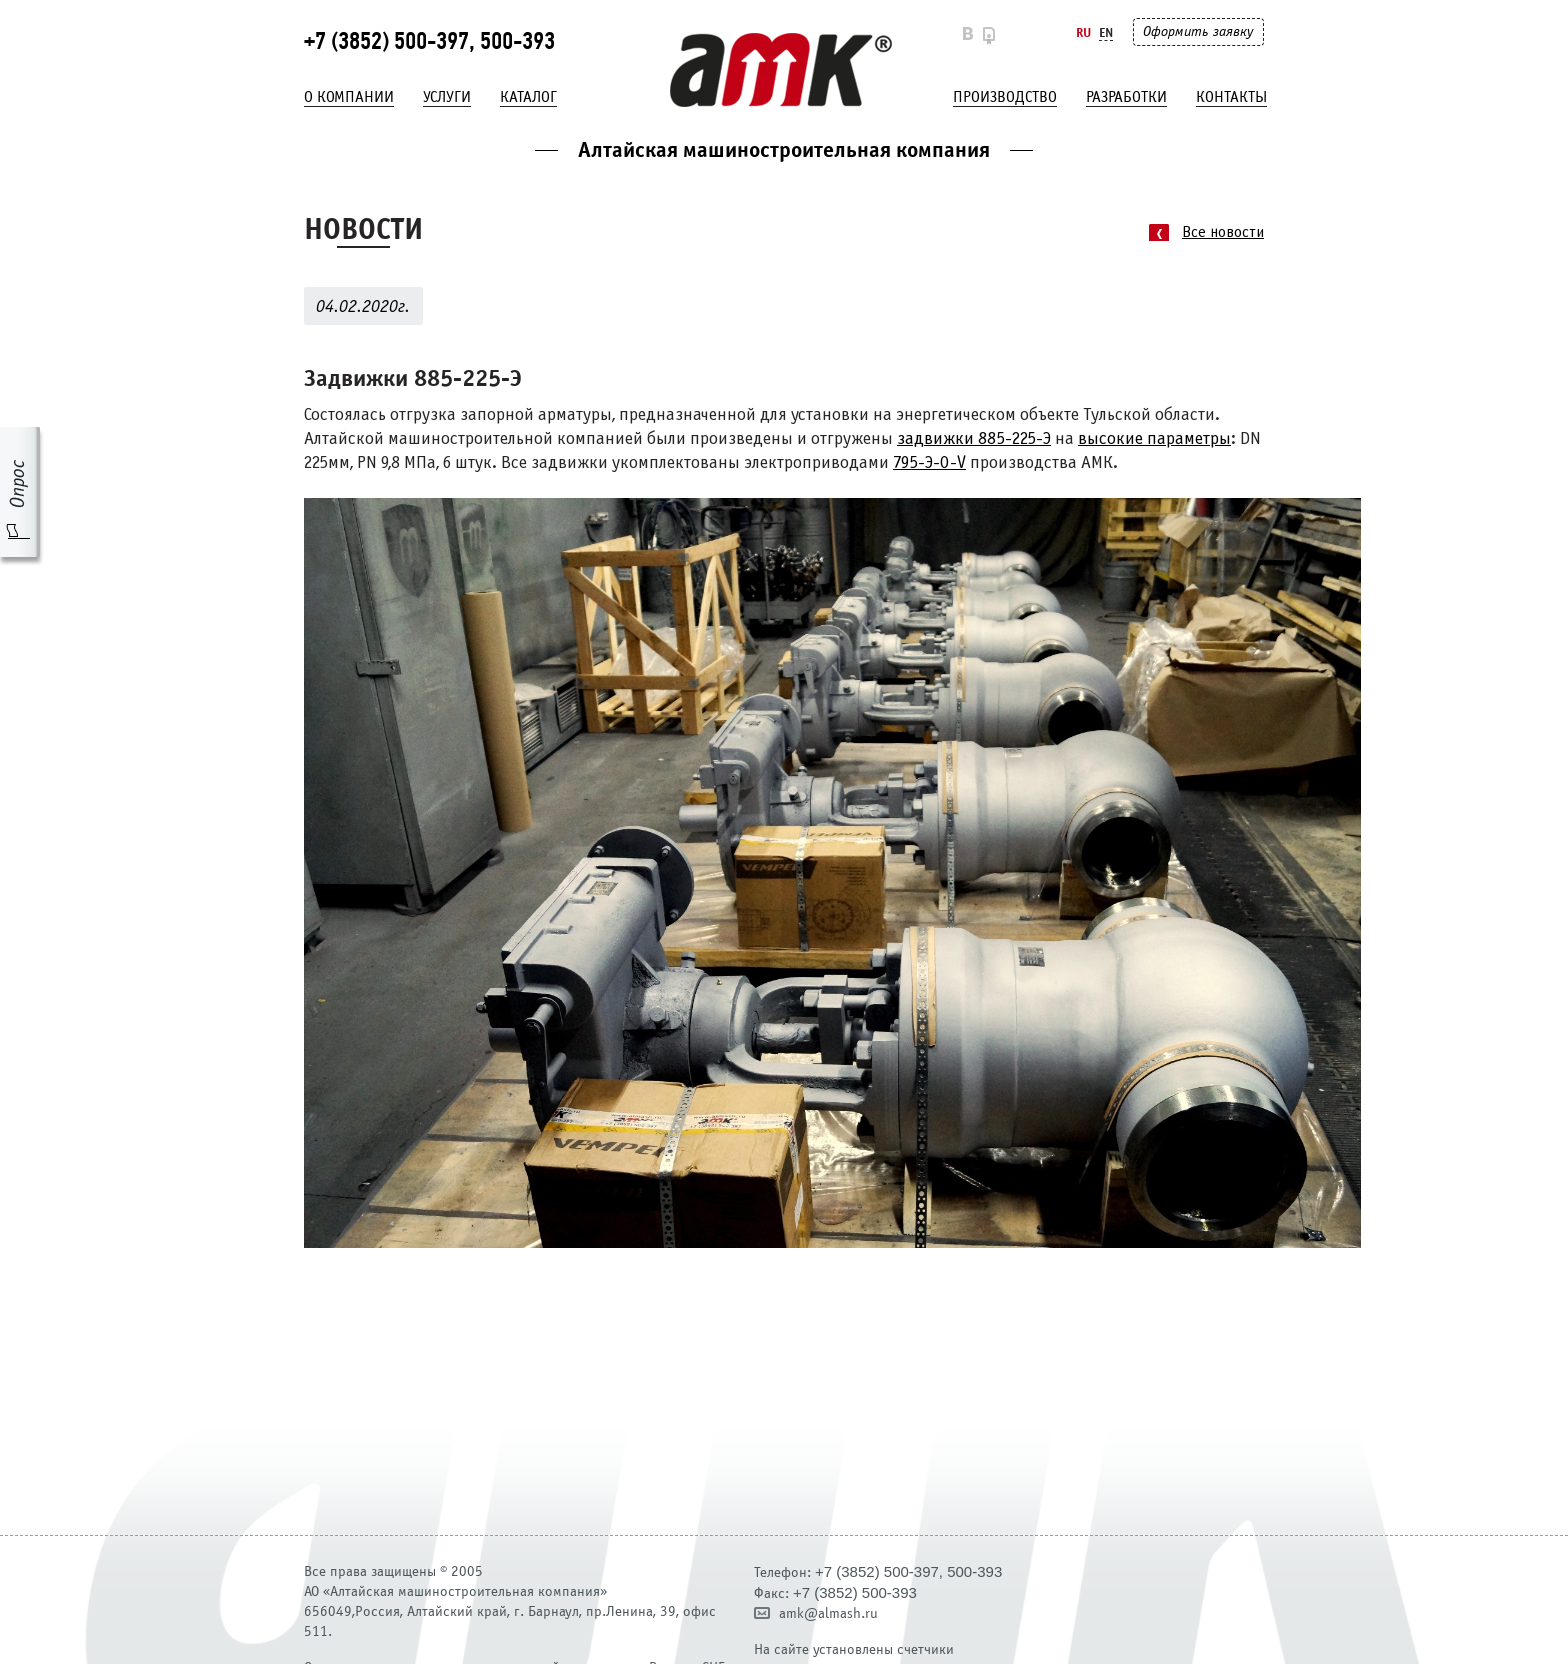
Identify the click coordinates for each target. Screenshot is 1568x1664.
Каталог (528, 97)
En (1106, 32)
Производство (1005, 97)
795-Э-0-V (929, 463)
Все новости (1223, 232)
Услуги (447, 97)
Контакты (1231, 97)
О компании (349, 97)
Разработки (1126, 97)
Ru (1083, 32)
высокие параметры (1154, 439)
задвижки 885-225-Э (974, 439)
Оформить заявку (1198, 31)
